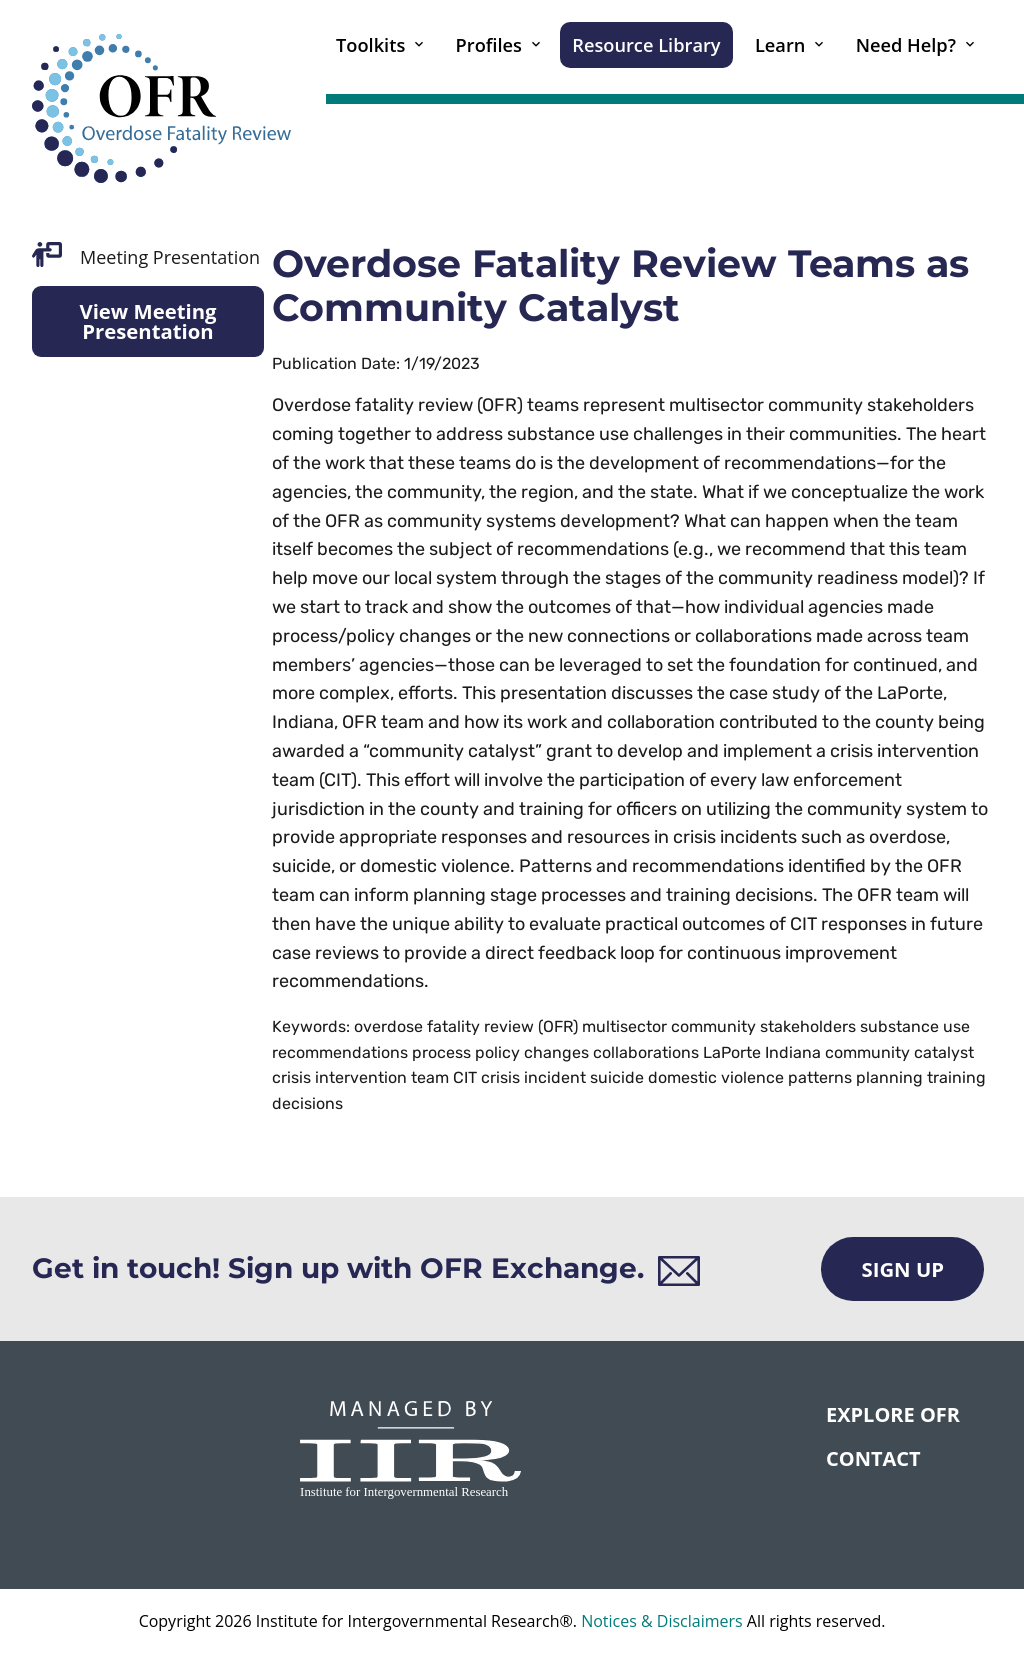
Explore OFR (893, 1414)
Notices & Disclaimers (662, 1621)
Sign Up (902, 1269)
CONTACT (873, 1458)
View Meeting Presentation (147, 321)
